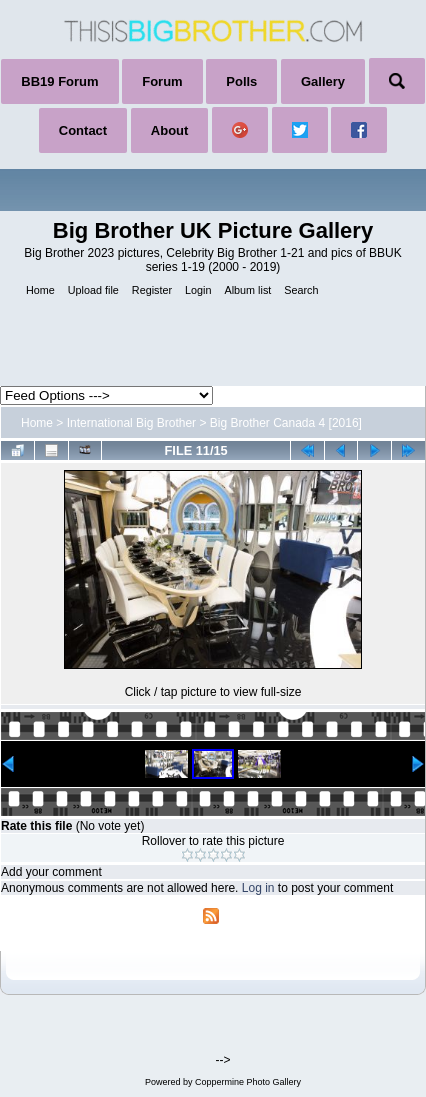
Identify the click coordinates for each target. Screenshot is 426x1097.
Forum (162, 81)
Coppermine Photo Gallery (248, 1082)
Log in (258, 888)
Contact (83, 130)
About (170, 130)
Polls (241, 81)
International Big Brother (131, 423)
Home (37, 423)
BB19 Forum (59, 81)
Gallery (323, 81)
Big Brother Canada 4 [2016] (286, 423)
